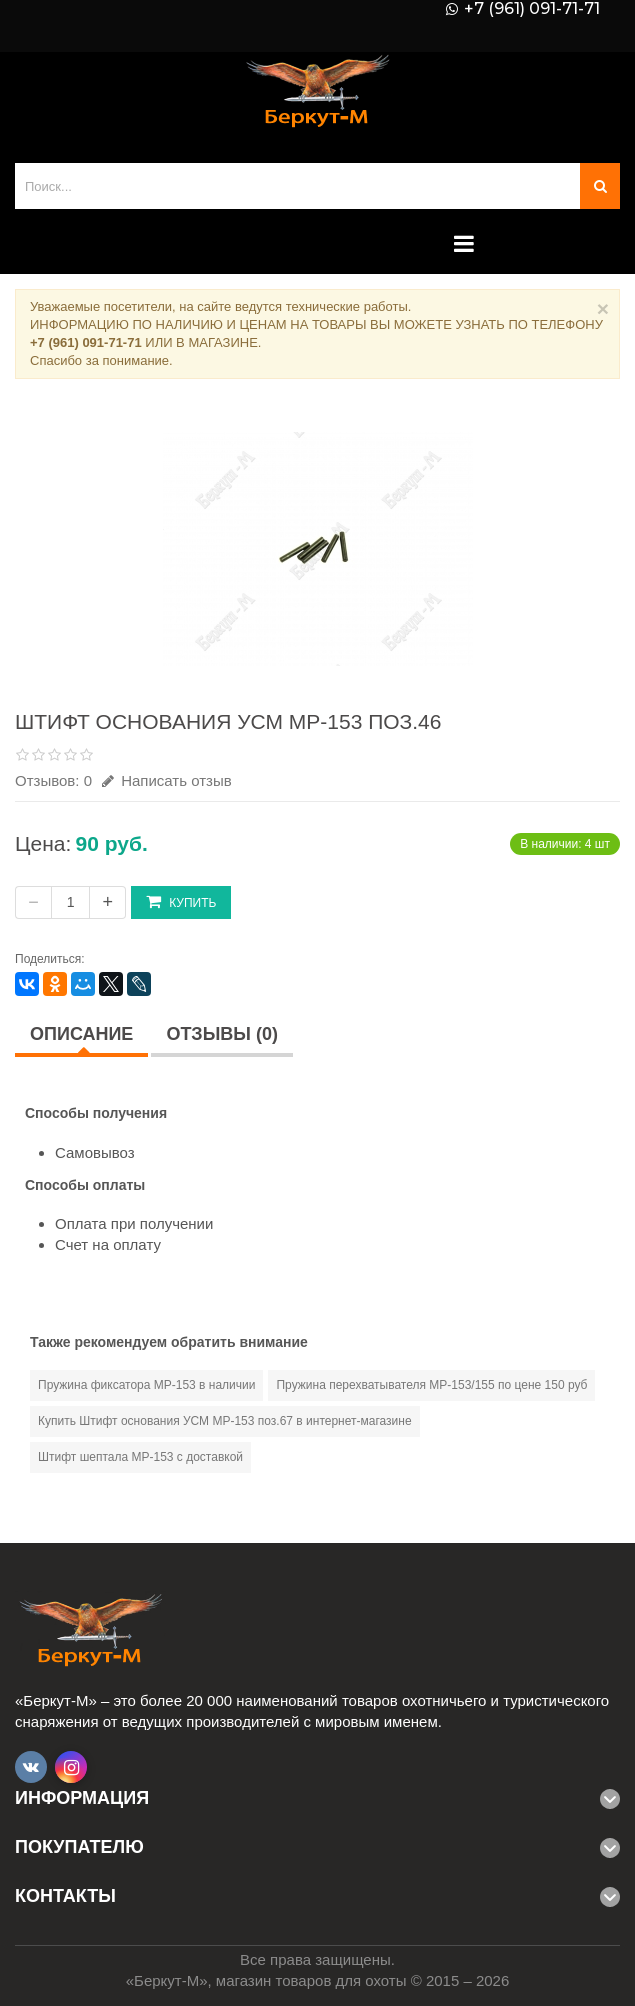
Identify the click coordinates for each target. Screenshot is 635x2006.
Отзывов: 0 (53, 780)
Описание (81, 1034)
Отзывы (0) (222, 1034)
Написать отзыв (167, 780)
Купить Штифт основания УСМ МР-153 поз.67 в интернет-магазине (225, 1421)
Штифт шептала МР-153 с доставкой (140, 1457)
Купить (181, 901)
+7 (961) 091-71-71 (532, 9)
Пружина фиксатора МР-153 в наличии (146, 1385)
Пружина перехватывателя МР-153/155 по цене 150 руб (431, 1385)
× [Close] (603, 308)
